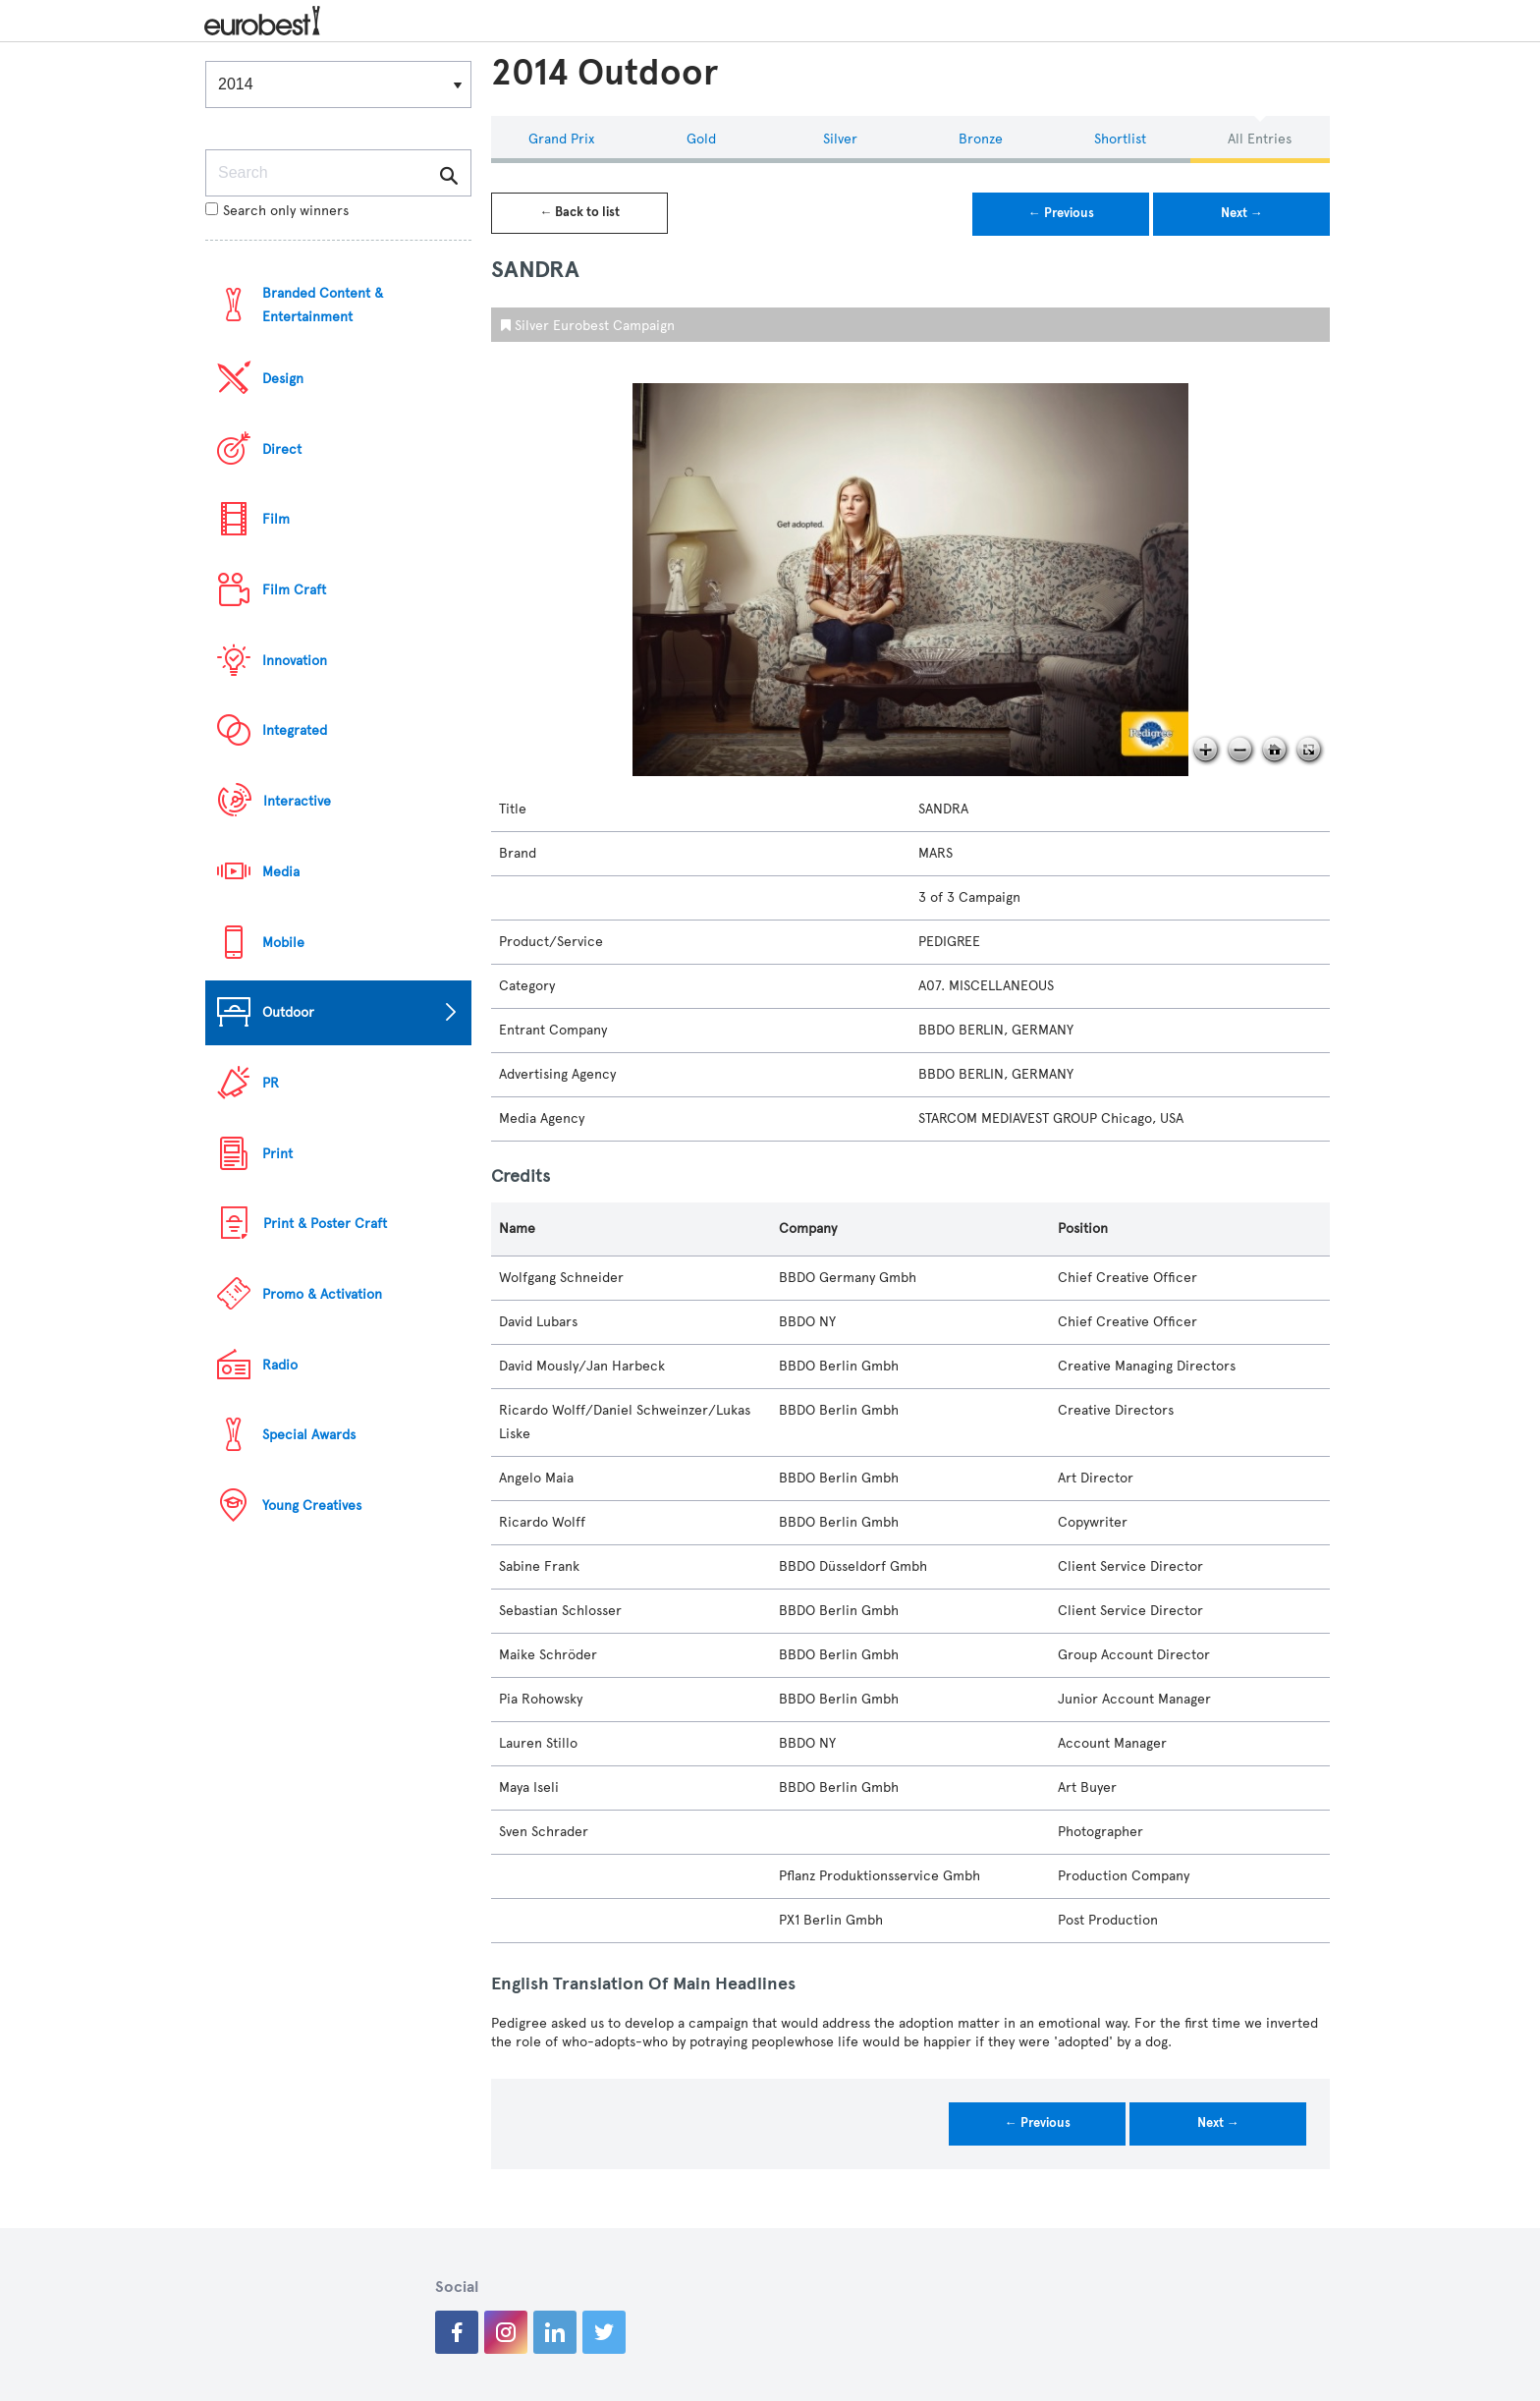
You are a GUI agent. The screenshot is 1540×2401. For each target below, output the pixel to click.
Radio (280, 1365)
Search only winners (277, 210)
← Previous (1061, 213)
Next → (1242, 213)
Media (281, 872)
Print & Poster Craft (325, 1223)
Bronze (981, 139)
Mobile (283, 942)
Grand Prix (561, 139)
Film (276, 519)
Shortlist (1120, 139)
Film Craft (294, 590)
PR (270, 1083)
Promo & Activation (322, 1294)
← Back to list (579, 212)
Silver (840, 139)
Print (277, 1153)
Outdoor (288, 1012)
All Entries (1260, 139)
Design (282, 378)
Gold (701, 139)
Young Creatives (311, 1505)
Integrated (294, 730)
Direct (282, 449)
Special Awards (309, 1434)
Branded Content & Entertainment (322, 305)
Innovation (294, 660)
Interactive (297, 801)
